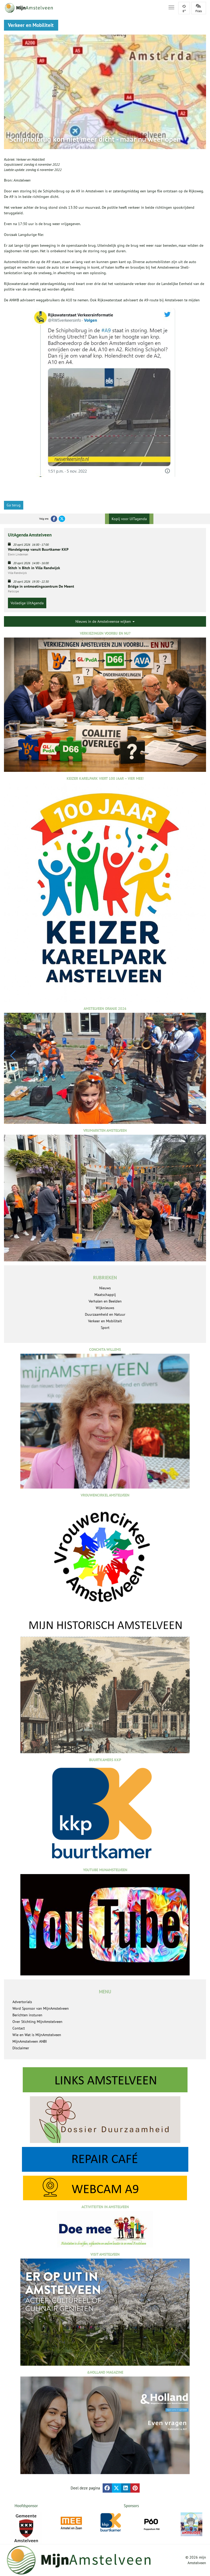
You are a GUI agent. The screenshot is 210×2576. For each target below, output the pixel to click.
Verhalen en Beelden (105, 1301)
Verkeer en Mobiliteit (30, 159)
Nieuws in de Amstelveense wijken (105, 621)
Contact (18, 2028)
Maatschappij (105, 1294)
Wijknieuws (105, 1307)
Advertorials (22, 2001)
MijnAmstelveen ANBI (29, 2041)
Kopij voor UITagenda (129, 518)
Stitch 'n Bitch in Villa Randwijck (34, 567)
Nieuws (105, 1288)
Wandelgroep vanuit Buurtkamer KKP (38, 549)
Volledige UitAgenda (27, 603)
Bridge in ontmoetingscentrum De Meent (41, 586)
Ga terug (14, 505)
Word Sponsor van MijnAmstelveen (40, 2008)
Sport (105, 1327)
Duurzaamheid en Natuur (105, 1314)
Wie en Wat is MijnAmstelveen (36, 2034)
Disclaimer (20, 2048)
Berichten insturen (27, 2015)
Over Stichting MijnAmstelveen (37, 2021)
